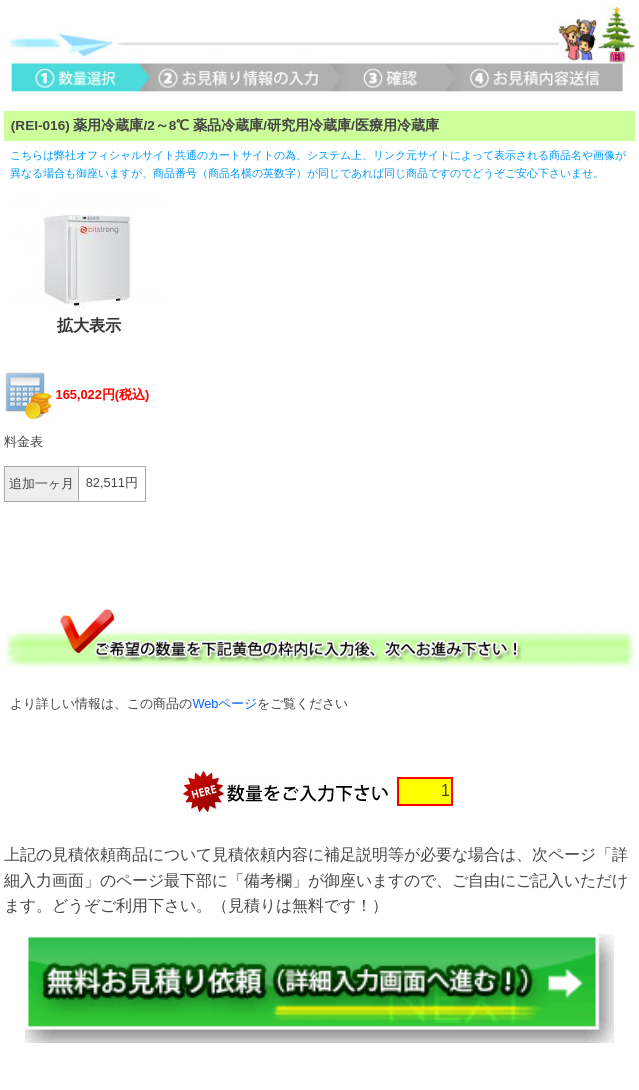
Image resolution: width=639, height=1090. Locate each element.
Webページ (224, 703)
